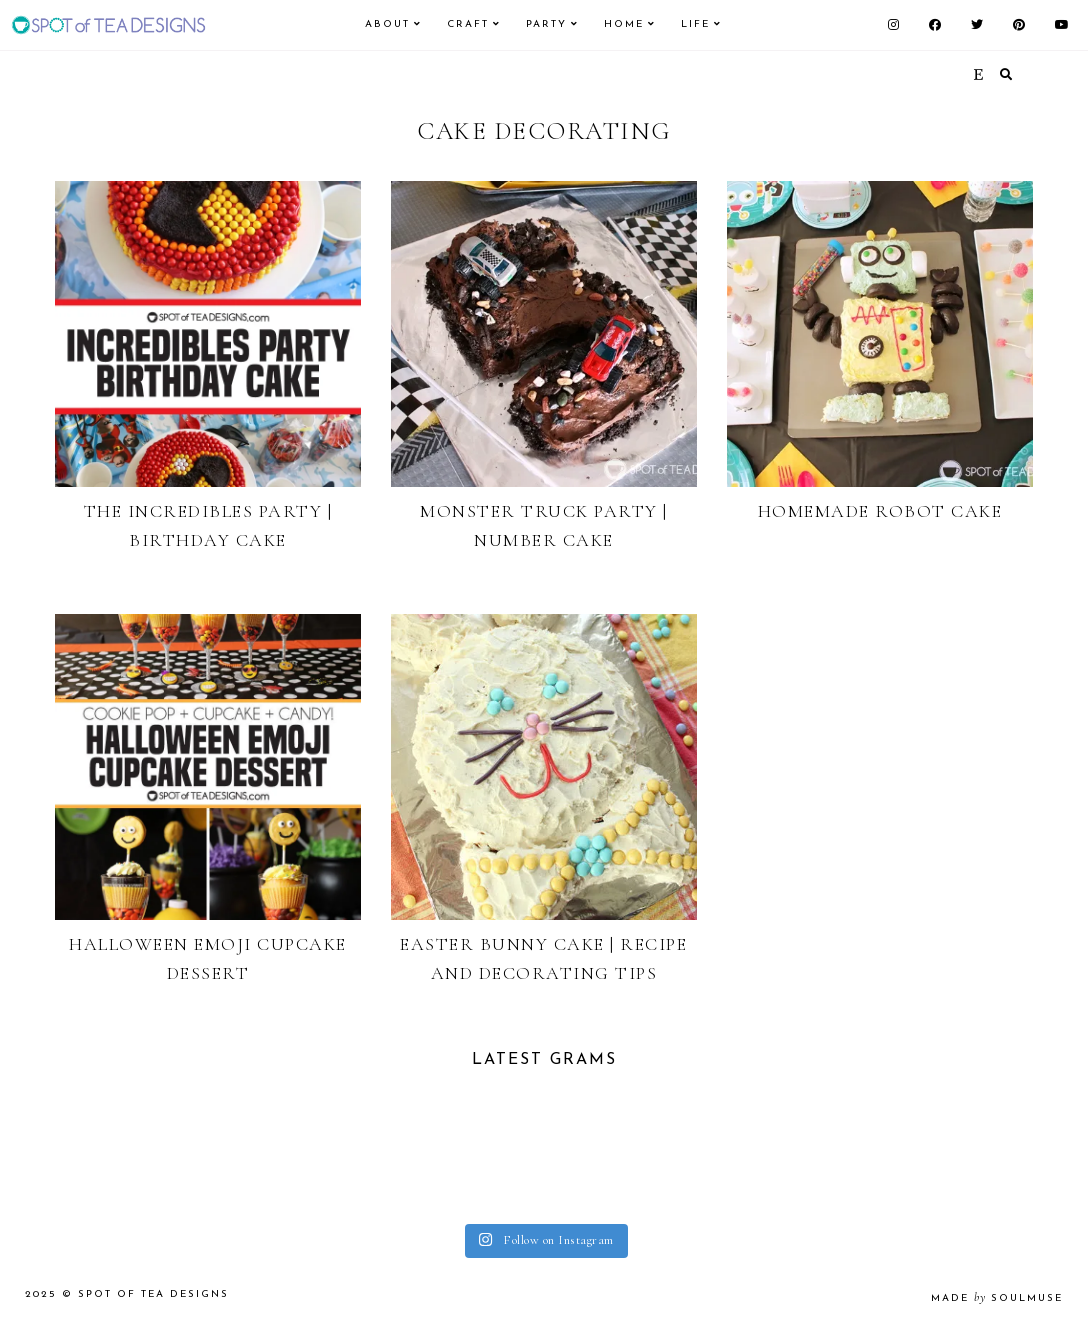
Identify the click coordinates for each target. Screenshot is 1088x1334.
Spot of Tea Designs (153, 1294)
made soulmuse (997, 1298)
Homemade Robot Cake (880, 511)
